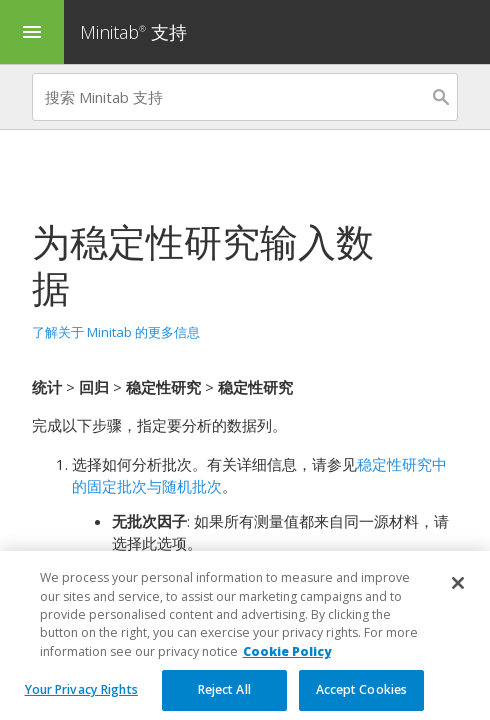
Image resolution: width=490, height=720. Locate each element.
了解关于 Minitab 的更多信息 (116, 332)
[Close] (458, 602)
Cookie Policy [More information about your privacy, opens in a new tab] (287, 670)
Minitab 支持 (133, 32)
